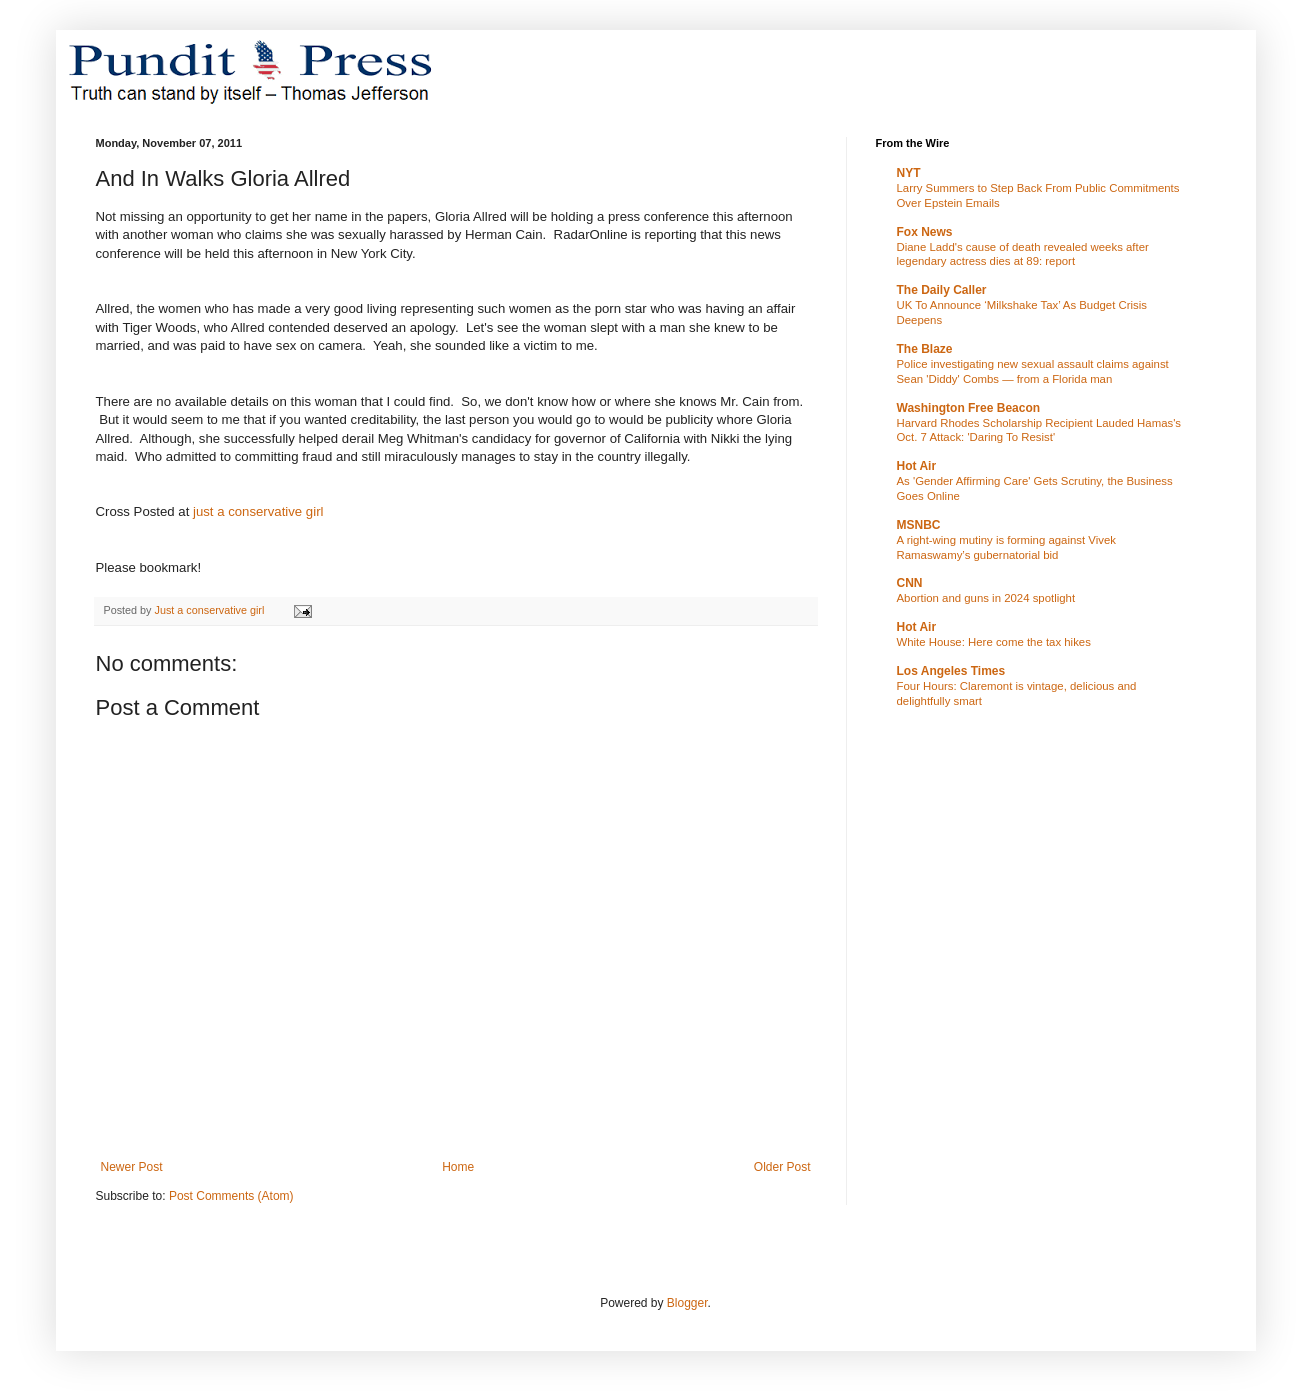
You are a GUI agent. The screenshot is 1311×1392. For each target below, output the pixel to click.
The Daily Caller (942, 290)
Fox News (925, 232)
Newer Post (132, 1167)
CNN (910, 583)
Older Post (782, 1167)
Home (458, 1167)
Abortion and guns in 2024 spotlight (986, 598)
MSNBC (919, 525)
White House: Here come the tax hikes (994, 642)
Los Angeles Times (951, 671)
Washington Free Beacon (969, 408)
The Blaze (925, 349)
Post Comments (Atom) (231, 1196)
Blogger (687, 1303)
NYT (909, 173)
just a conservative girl (258, 511)
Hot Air (917, 466)
